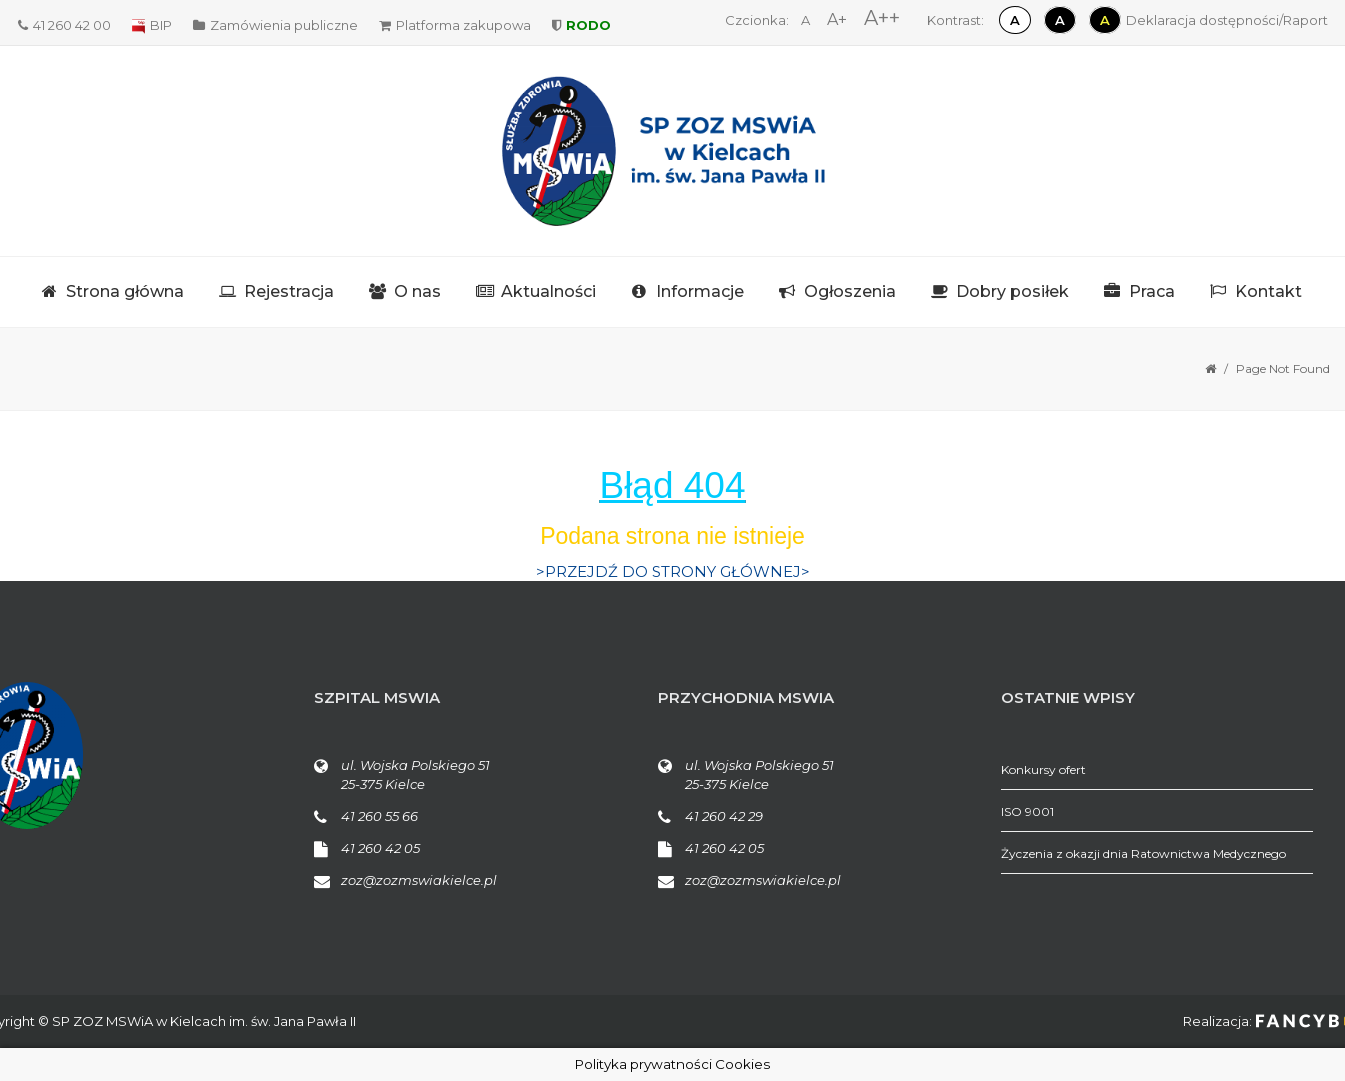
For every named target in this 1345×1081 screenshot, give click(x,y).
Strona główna (125, 291)
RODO (581, 25)
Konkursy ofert (1043, 769)
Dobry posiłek (1012, 291)
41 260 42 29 (724, 816)
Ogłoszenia (850, 291)
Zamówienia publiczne (275, 25)
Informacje (700, 291)
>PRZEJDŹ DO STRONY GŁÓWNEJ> (673, 571)
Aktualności (548, 291)
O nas (417, 291)
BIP (152, 25)
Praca (1152, 291)
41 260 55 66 (379, 816)
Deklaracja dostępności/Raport (1227, 20)
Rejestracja (289, 291)
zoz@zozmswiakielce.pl (419, 880)
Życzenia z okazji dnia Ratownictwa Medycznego (1143, 853)
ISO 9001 (1027, 811)
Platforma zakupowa (455, 25)
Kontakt (1268, 291)
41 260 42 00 (64, 25)
